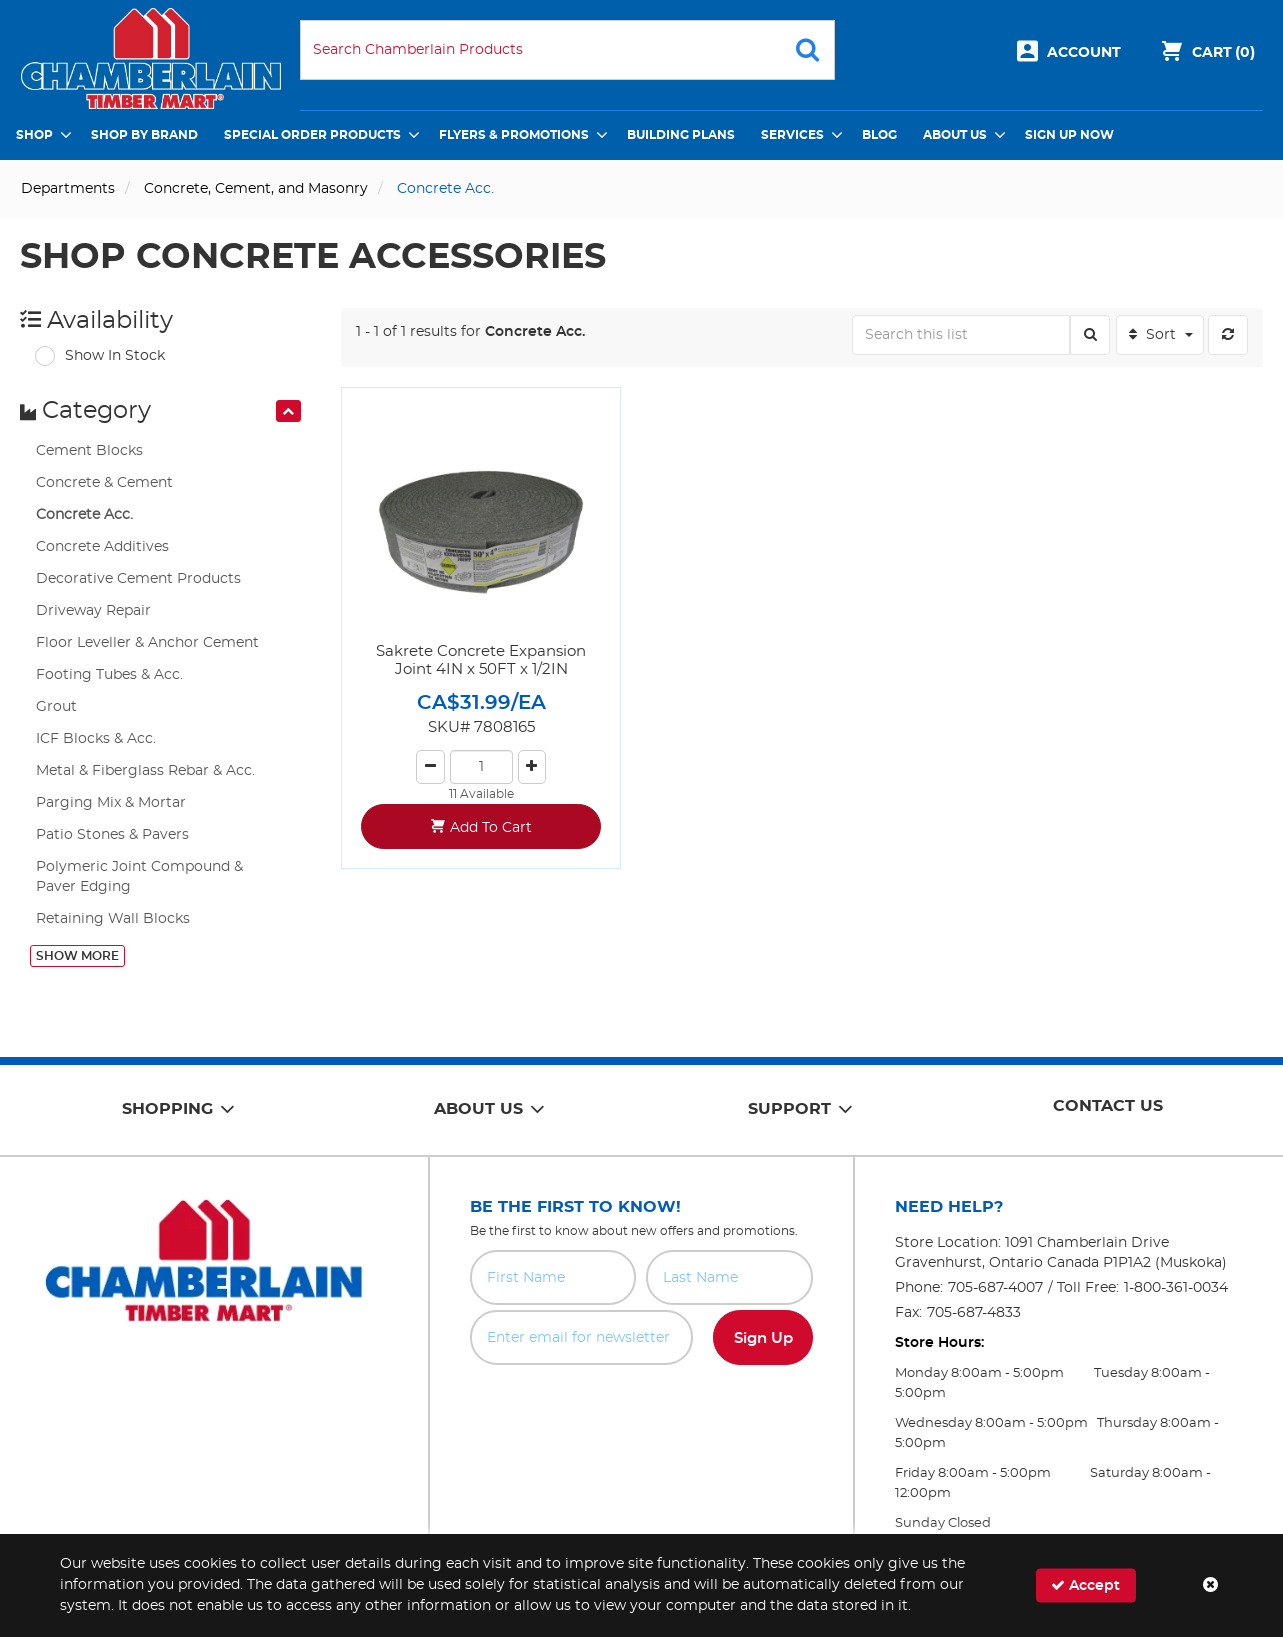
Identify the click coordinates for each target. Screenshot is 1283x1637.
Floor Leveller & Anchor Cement (147, 643)
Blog (879, 135)
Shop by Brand (144, 135)
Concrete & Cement (104, 483)
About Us (955, 135)
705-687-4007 (995, 1288)
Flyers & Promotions (514, 135)
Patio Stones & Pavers (112, 835)
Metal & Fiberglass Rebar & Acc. (145, 771)
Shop (34, 135)
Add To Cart (491, 828)
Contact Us (1108, 1106)
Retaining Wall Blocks (113, 919)
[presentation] (288, 411)
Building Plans (681, 135)
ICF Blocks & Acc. (96, 739)
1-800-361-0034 (1176, 1288)
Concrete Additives (102, 547)
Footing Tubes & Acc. (109, 675)
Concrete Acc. (84, 515)
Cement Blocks (89, 451)
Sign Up (763, 1338)
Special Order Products (312, 135)
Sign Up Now (1069, 135)
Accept (1085, 1585)
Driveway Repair (93, 611)
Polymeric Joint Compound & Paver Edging (139, 877)
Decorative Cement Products (138, 579)
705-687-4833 (974, 1313)
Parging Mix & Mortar (111, 803)
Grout (56, 707)
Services (792, 135)
